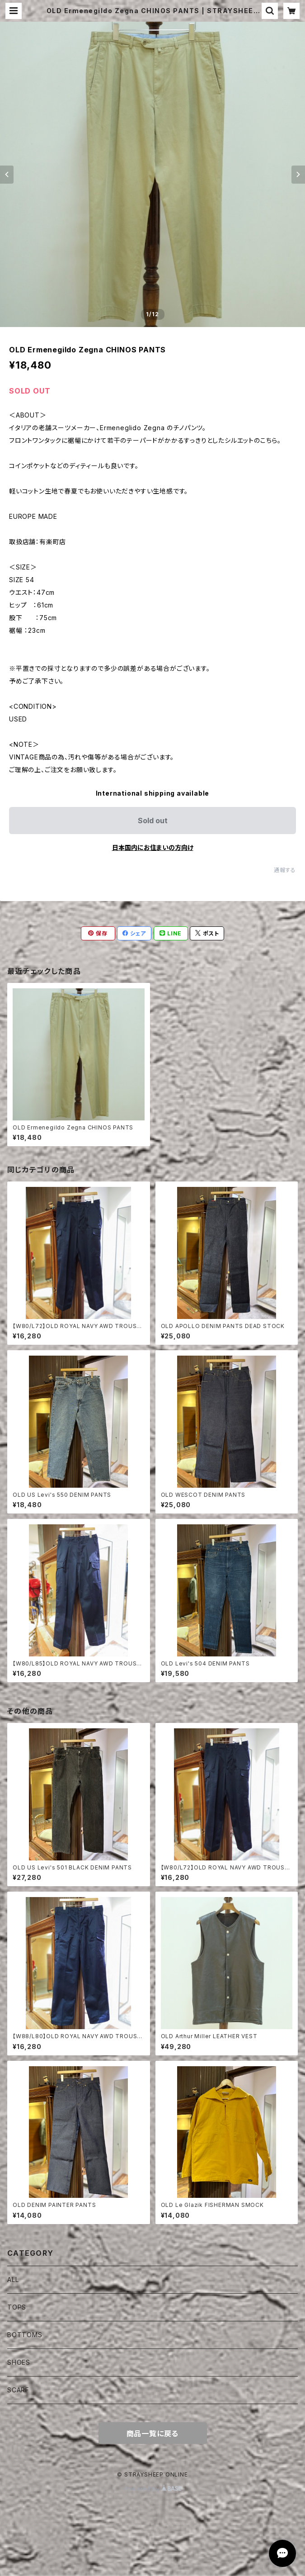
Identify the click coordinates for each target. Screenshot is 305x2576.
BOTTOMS (24, 2335)
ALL (13, 2279)
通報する (285, 870)
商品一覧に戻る (153, 2433)
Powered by (153, 2489)
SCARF (18, 2390)
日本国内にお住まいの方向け (152, 847)
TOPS (16, 2307)
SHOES (18, 2362)
